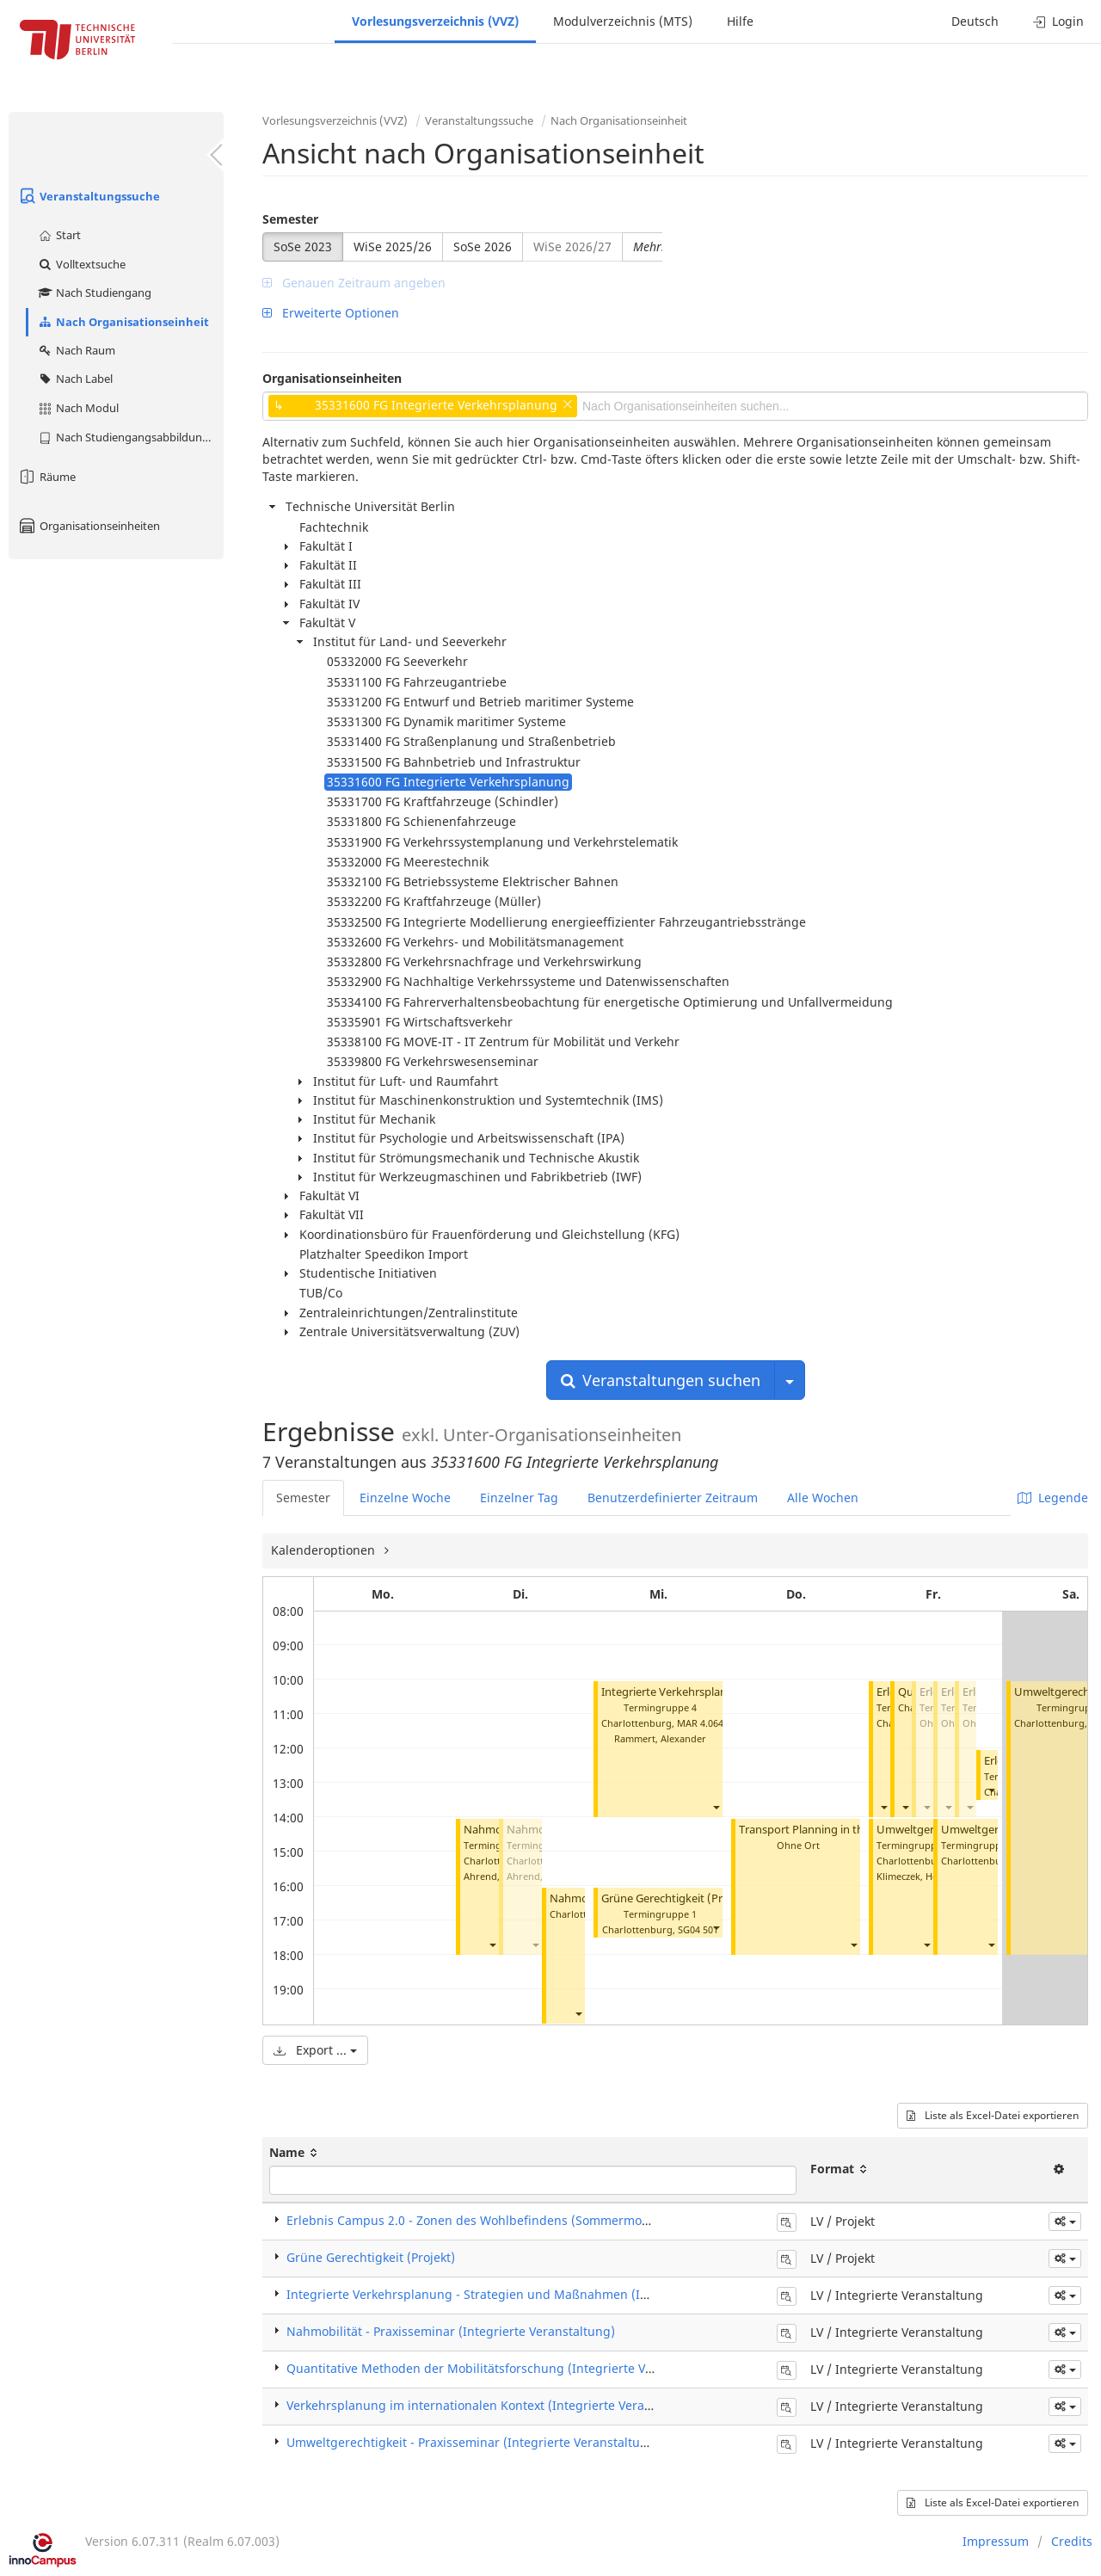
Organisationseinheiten (88, 525)
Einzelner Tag (519, 1497)
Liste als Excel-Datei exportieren (993, 2115)
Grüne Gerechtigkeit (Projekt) (677, 1898)
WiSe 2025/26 (393, 246)
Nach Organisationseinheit (123, 322)
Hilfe (740, 21)
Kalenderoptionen (324, 1550)
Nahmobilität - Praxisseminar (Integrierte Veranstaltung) (450, 2331)
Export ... (315, 2050)
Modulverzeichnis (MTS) (622, 21)
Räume (46, 476)
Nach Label (75, 378)
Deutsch (975, 21)
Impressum (996, 2541)
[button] (492, 1945)
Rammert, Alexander (660, 1738)
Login (1058, 21)
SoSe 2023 (303, 246)
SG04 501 (698, 1929)
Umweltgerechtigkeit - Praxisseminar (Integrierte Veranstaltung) (473, 2442)
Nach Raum (76, 350)
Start (59, 235)
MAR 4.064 (700, 1722)
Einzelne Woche (405, 1497)
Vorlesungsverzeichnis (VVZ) (435, 21)
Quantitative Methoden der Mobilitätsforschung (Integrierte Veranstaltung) (505, 2368)
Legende (1053, 1497)
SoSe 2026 (482, 246)
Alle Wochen (822, 1497)
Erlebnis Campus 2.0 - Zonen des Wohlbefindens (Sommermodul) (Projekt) (501, 2220)
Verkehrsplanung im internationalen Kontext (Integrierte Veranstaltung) (495, 2405)
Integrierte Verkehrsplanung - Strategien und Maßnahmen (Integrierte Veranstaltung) (537, 2294)
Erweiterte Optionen (330, 313)
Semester (290, 219)
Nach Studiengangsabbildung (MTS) (130, 437)
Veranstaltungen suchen (660, 1380)
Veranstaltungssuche (88, 196)
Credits (1071, 2541)
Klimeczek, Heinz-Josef (925, 1876)
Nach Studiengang (94, 292)
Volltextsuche (81, 264)
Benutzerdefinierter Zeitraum (672, 1497)
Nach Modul (78, 408)
